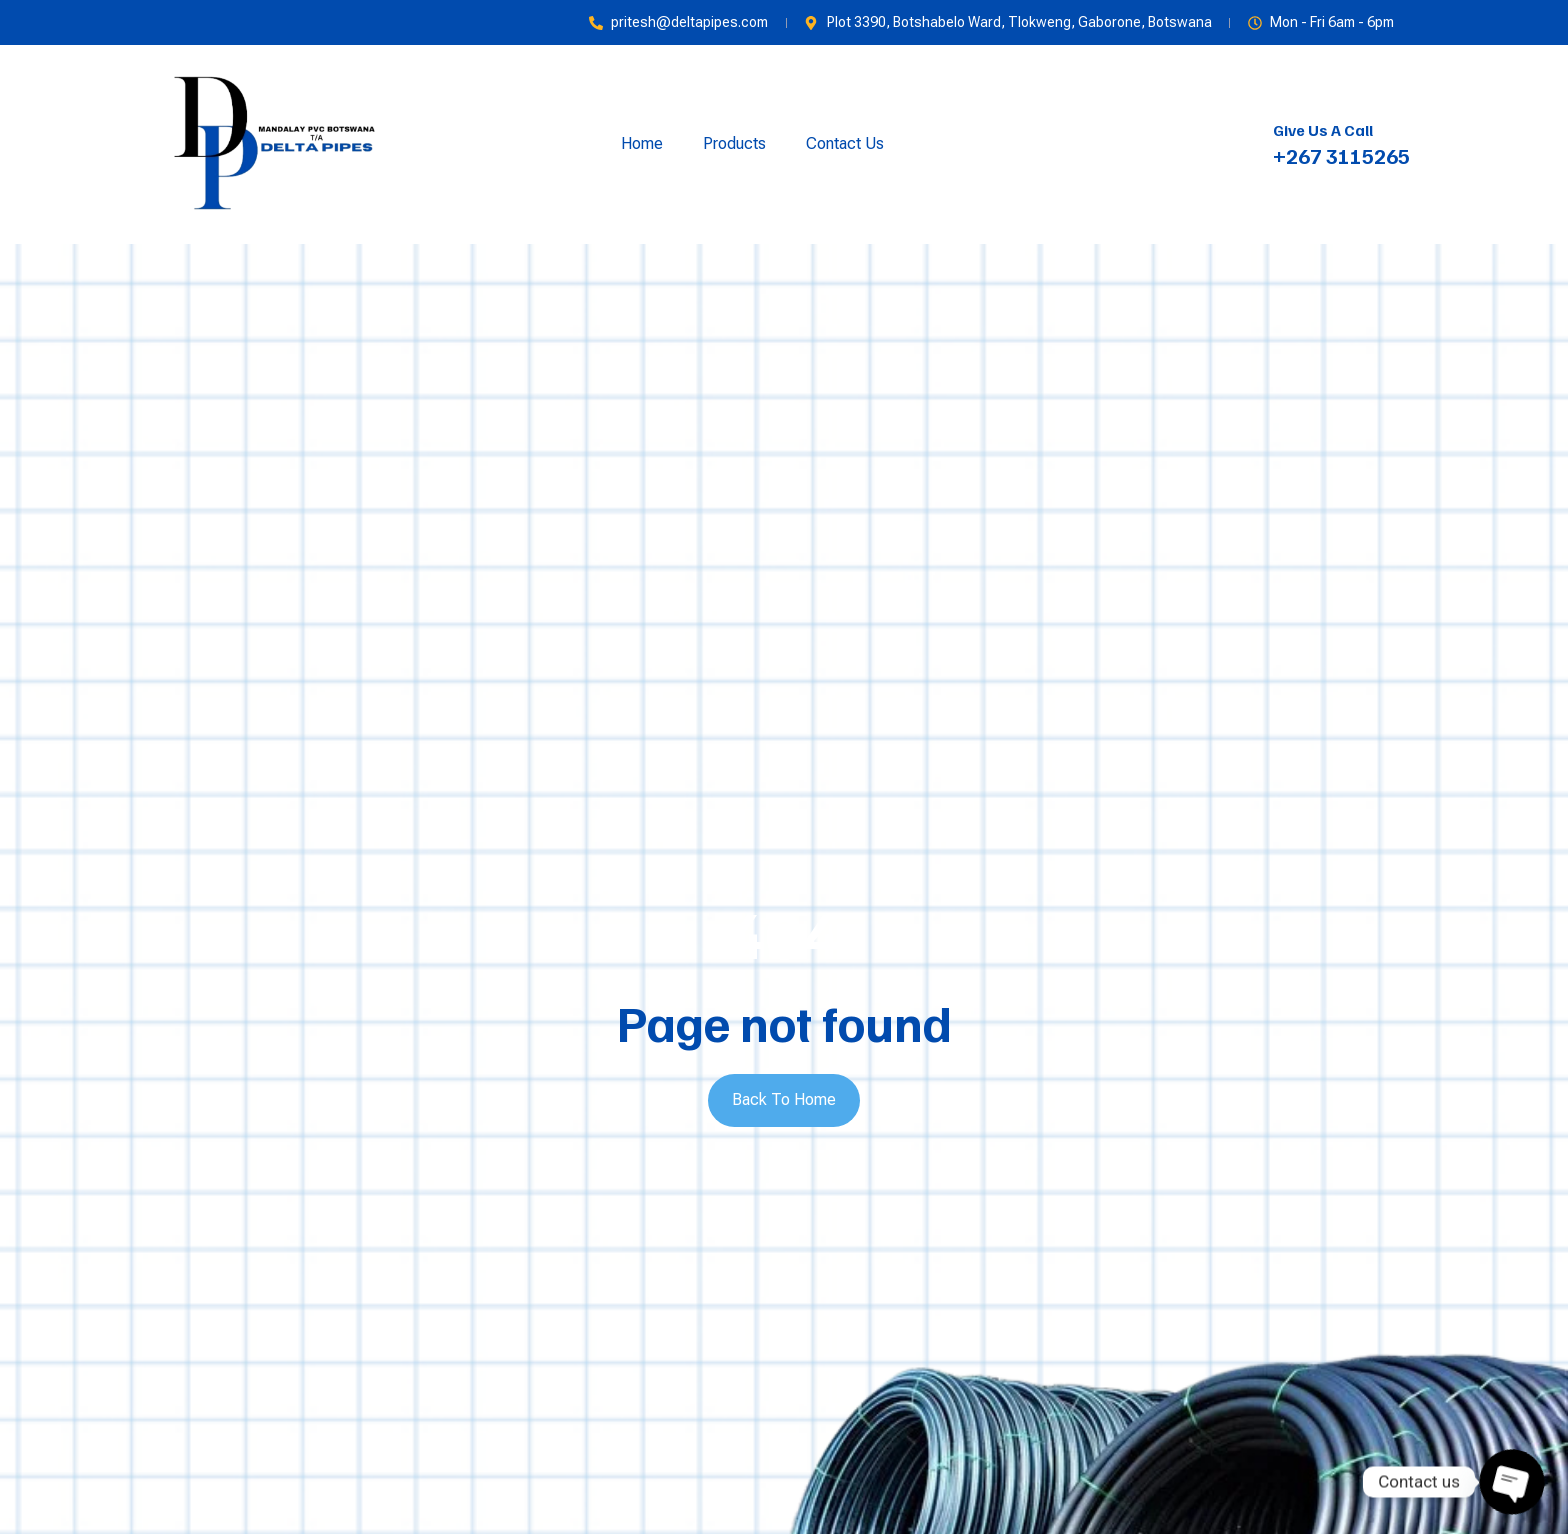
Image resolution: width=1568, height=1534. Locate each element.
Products (734, 143)
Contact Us (845, 143)
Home (642, 143)
